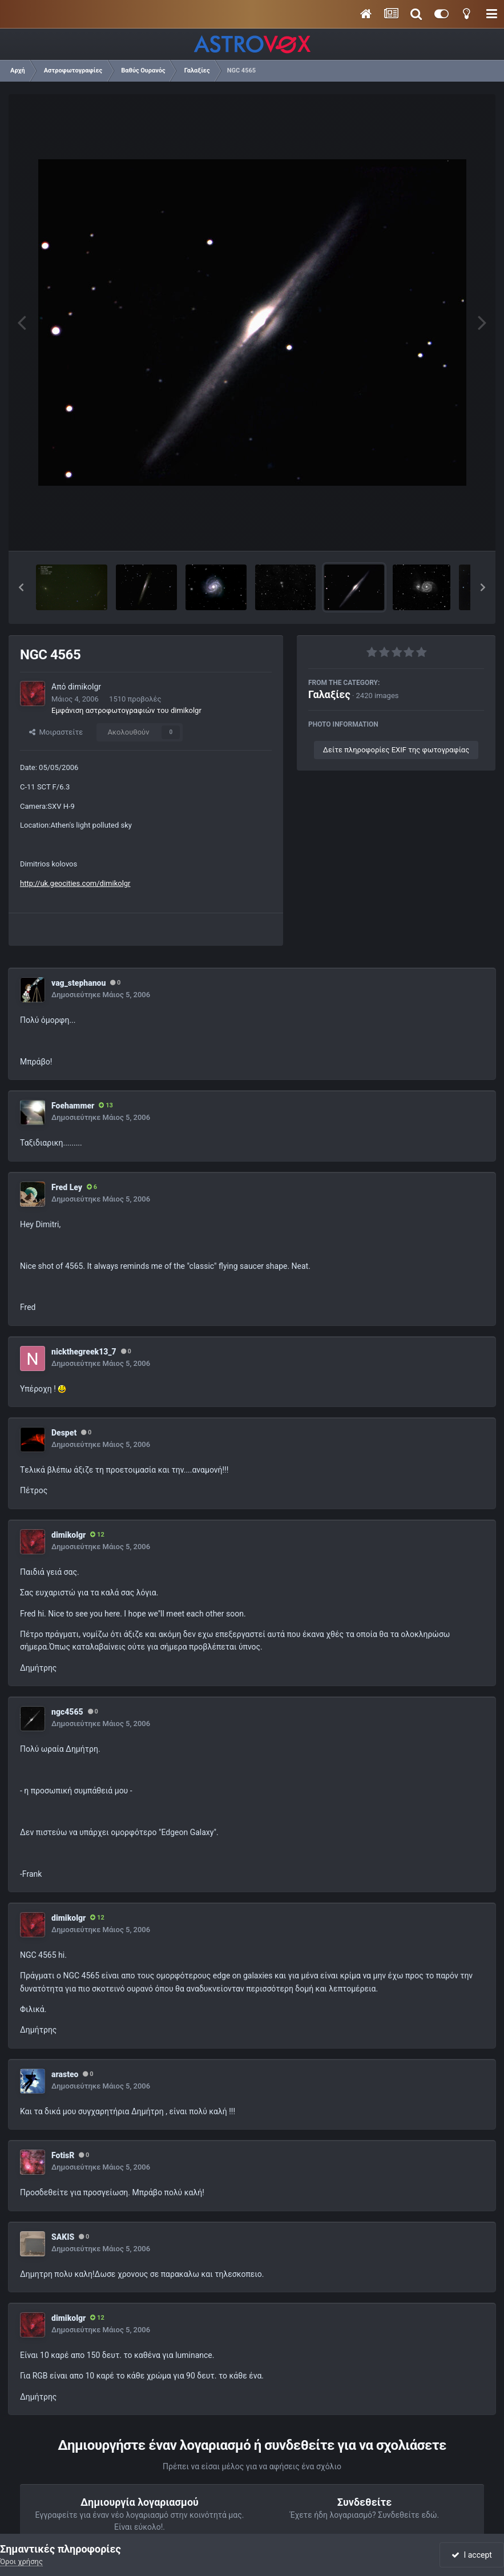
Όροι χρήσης (21, 2561)
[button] (21, 587)
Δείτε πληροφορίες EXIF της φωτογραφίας (396, 749)
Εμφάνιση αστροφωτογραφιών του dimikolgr (126, 710)
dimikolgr (84, 686)
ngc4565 (67, 1711)
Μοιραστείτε (56, 732)
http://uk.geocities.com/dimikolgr (75, 883)
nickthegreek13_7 (83, 1351)
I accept (471, 2554)
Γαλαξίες (329, 694)
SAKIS (62, 2237)
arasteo (64, 2074)
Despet (63, 1432)
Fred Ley (66, 1187)
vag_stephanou (78, 982)
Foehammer (72, 1105)
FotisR (62, 2155)
